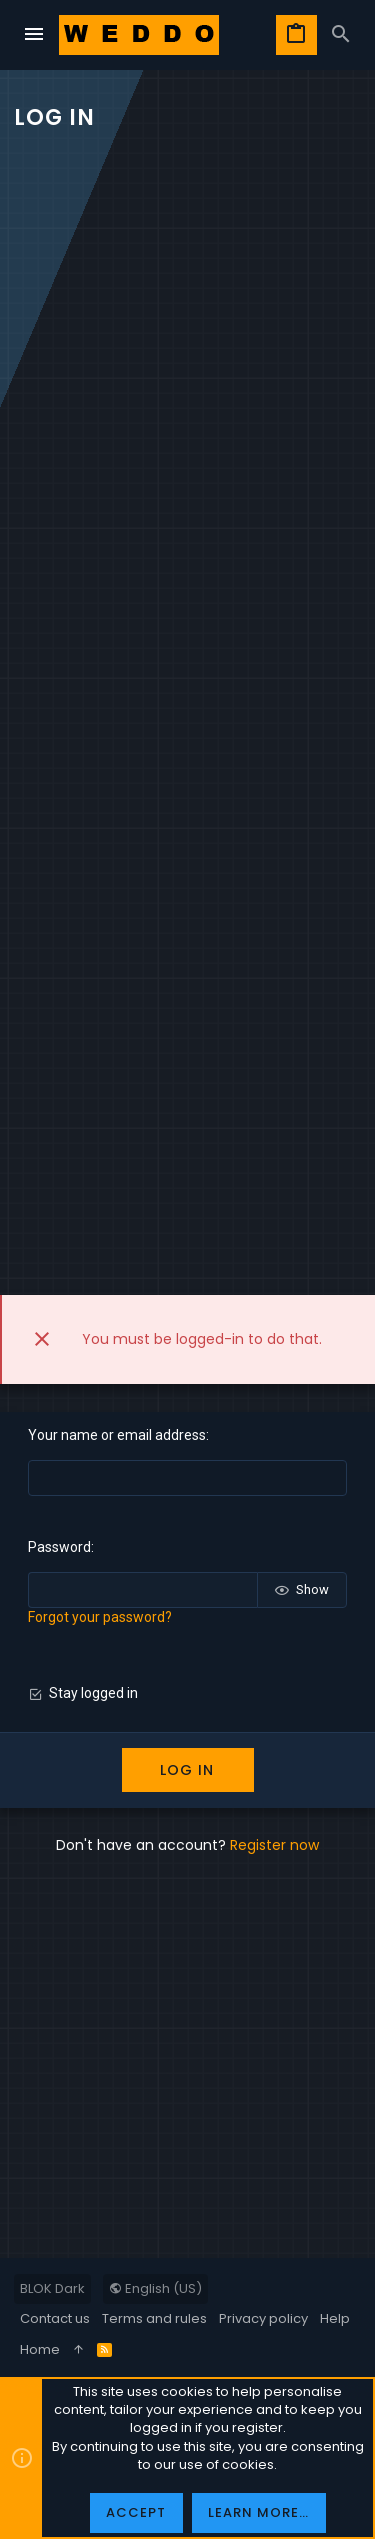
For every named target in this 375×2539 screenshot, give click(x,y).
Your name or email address (117, 1435)
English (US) (155, 2288)
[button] (34, 35)
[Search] (341, 35)
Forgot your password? (100, 1617)
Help (335, 2318)
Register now (274, 1845)
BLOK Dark (52, 2288)
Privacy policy (263, 2318)
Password (59, 1547)
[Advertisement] (187, 357)
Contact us (55, 2318)
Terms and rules (154, 2318)
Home (40, 2349)
